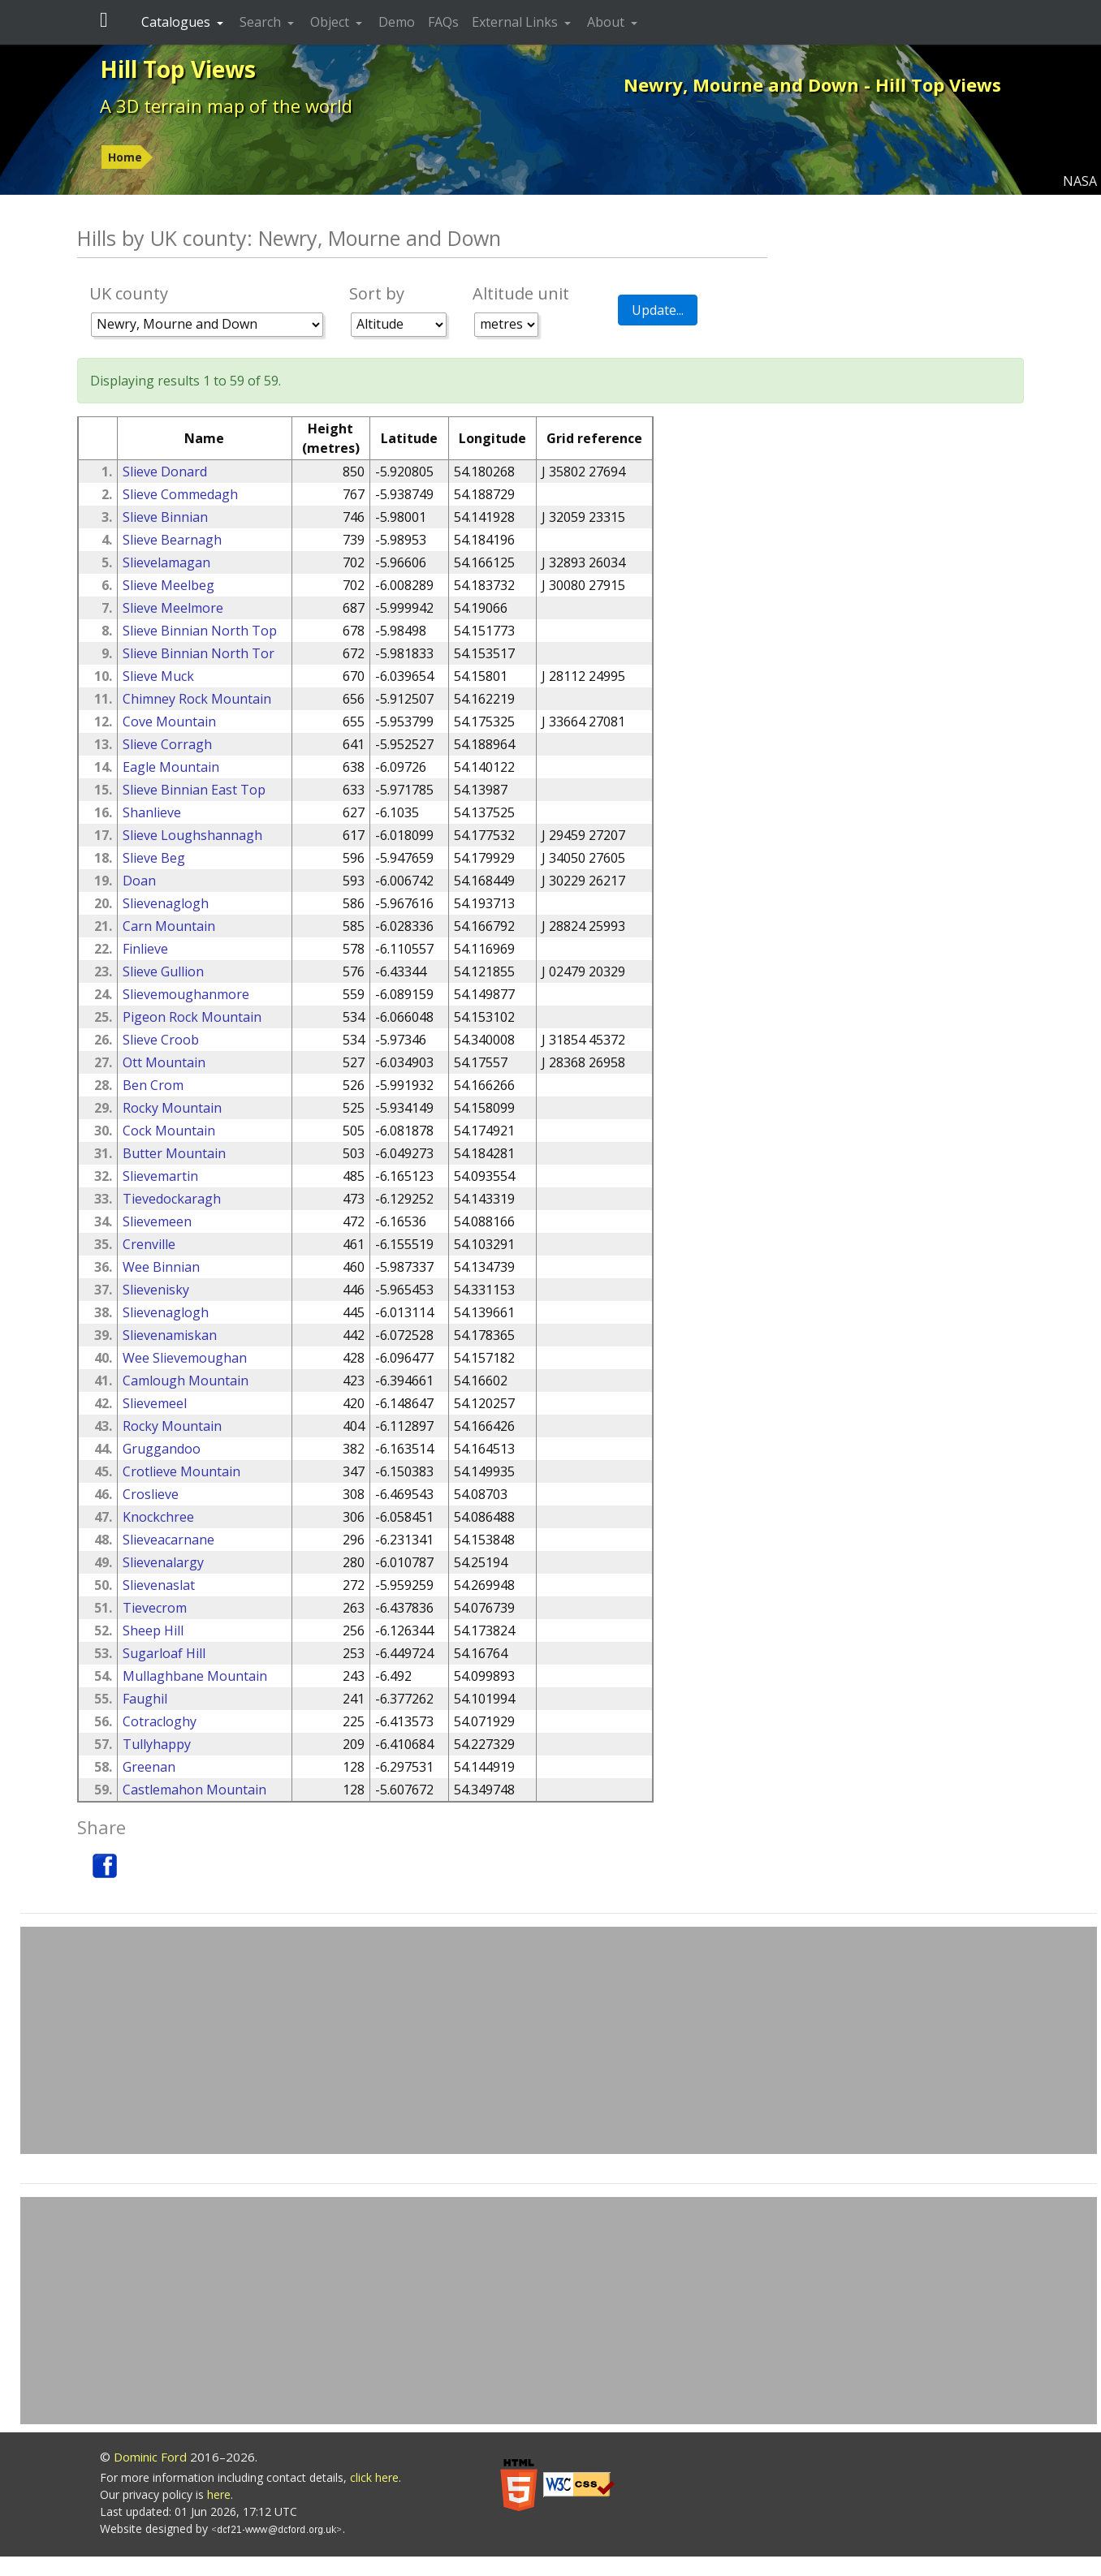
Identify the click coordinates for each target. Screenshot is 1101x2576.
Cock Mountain (169, 1130)
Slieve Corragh (167, 744)
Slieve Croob (161, 1040)
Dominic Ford (150, 2457)
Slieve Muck (158, 676)
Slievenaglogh (166, 903)
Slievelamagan (166, 562)
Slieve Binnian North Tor (198, 653)
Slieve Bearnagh (172, 540)
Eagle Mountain (171, 767)
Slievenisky (156, 1290)
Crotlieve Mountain (181, 1471)
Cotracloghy (159, 1721)
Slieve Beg (154, 858)
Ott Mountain (164, 1062)
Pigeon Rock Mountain (192, 1017)
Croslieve (151, 1494)
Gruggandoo (162, 1449)
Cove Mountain (169, 721)
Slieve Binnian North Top (200, 631)
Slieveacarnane (168, 1540)
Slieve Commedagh (180, 494)
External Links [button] (516, 22)
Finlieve (145, 949)
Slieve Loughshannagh (192, 835)
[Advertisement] (558, 2040)
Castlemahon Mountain (194, 1789)
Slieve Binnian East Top (194, 790)
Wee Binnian (161, 1267)
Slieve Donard (165, 471)
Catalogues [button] (177, 22)
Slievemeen (157, 1221)
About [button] (607, 22)
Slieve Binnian (165, 517)
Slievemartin (160, 1176)
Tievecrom (155, 1608)
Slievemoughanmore (186, 994)
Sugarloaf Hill (164, 1653)
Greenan (149, 1767)
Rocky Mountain (172, 1108)
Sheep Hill (153, 1630)
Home (125, 157)
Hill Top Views (178, 69)
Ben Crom (153, 1085)
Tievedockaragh (172, 1199)
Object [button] (331, 22)
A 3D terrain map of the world (226, 105)
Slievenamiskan (170, 1335)
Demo (396, 22)
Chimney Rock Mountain (197, 699)
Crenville (149, 1244)
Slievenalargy (163, 1562)
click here (374, 2477)
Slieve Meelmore (173, 608)
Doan (139, 881)
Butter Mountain (174, 1153)
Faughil (145, 1699)
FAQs (443, 22)
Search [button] (262, 22)
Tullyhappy (157, 1744)
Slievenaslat (159, 1585)
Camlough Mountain (185, 1380)
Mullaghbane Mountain (195, 1676)
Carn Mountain (169, 926)
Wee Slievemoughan (185, 1358)
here (219, 2494)
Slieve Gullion (163, 971)
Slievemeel (155, 1403)
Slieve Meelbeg (168, 585)
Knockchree (158, 1517)
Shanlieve (152, 812)
